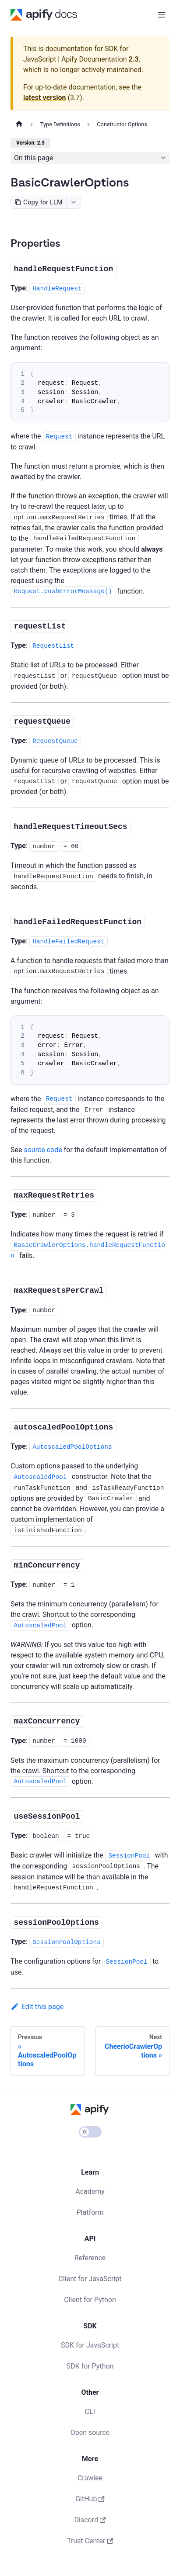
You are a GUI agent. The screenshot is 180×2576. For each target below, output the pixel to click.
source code (43, 1150)
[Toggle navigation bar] (161, 15)
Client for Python (90, 2300)
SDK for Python (90, 2366)
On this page (33, 158)
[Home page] (19, 124)
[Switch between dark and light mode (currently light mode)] (90, 2131)
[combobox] (73, 202)
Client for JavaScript (90, 2279)
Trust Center (90, 2541)
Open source (90, 2432)
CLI (90, 2411)
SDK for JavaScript (90, 2345)
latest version (44, 97)
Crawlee (90, 2478)
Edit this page (37, 2007)
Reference (90, 2258)
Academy (90, 2191)
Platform (89, 2212)
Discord (90, 2520)
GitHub (90, 2499)
